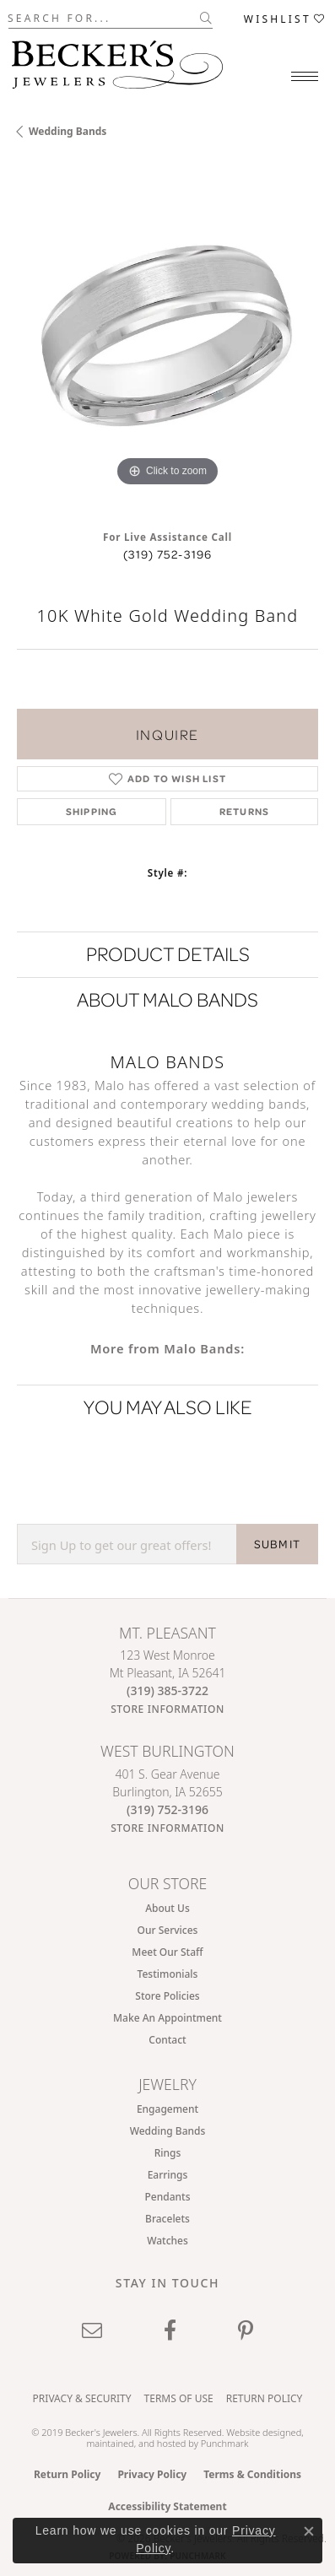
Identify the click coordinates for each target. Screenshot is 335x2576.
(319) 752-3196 (168, 554)
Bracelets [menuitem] (167, 2218)
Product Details (168, 954)
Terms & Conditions (252, 2474)
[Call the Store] (167, 1690)
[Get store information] (167, 1709)
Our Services (168, 1930)
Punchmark (225, 2443)
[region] (167, 340)
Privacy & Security (82, 2398)
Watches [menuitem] (167, 2240)
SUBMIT (277, 1544)
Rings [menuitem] (167, 2153)
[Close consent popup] (309, 2531)
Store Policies (167, 1996)
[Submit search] (206, 18)
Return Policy (264, 2398)
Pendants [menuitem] (168, 2197)
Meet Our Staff (167, 1952)
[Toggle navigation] (304, 76)
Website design (258, 2432)
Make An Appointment (167, 2018)
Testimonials (168, 1974)
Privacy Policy (151, 2474)
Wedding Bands (67, 131)
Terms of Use (178, 2398)
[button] (285, 18)
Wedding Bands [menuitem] (168, 2131)
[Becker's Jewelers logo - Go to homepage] (117, 60)
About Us (167, 1908)
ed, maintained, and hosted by (194, 2437)
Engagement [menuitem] (167, 2109)
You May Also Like (168, 1407)
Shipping (92, 811)
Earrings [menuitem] (168, 2175)
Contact (167, 2040)
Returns (244, 811)
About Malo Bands (167, 999)
